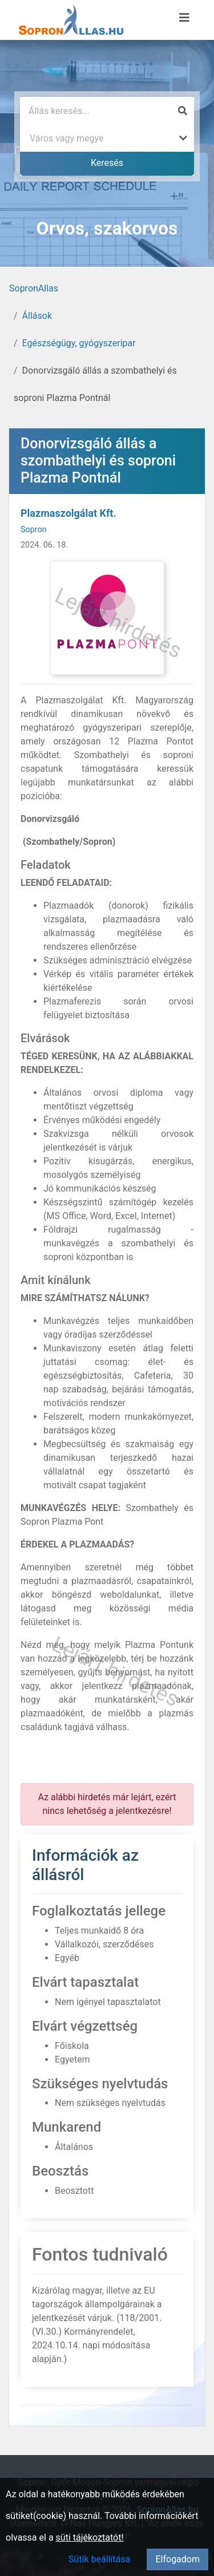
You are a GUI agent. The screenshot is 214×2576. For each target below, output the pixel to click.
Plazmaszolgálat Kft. (68, 513)
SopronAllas (33, 288)
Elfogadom (177, 2559)
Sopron (34, 529)
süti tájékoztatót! (90, 2537)
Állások (37, 315)
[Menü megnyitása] (184, 17)
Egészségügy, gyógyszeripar (79, 343)
